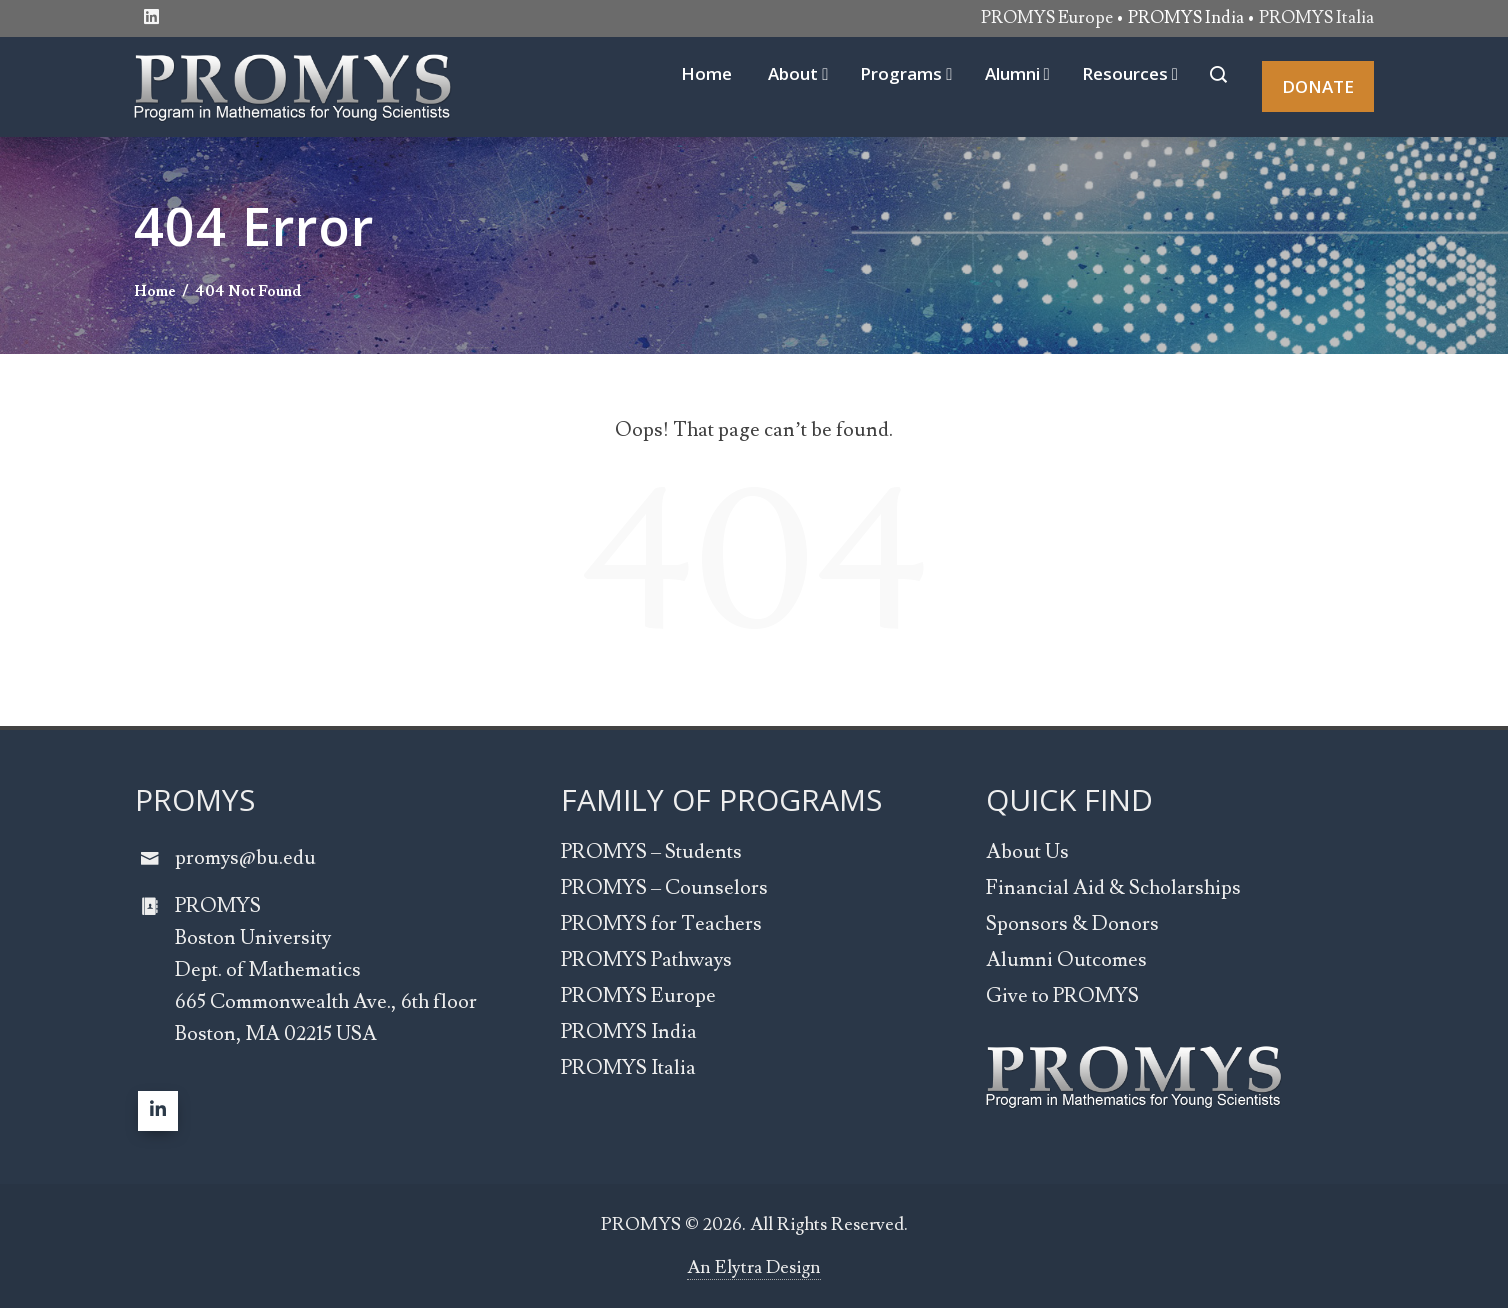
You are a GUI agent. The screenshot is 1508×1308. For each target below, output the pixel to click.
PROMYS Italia (1316, 18)
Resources (1130, 73)
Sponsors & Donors (1072, 924)
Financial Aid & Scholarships (1113, 888)
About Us (1027, 852)
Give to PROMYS (1062, 996)
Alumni (1017, 73)
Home (706, 73)
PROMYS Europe (1047, 18)
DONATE (1318, 86)
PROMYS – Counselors (664, 888)
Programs (906, 73)
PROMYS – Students (651, 852)
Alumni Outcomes (1066, 960)
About (798, 73)
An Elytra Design (754, 1267)
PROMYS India (629, 1032)
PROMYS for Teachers (661, 924)
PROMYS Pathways (646, 960)
